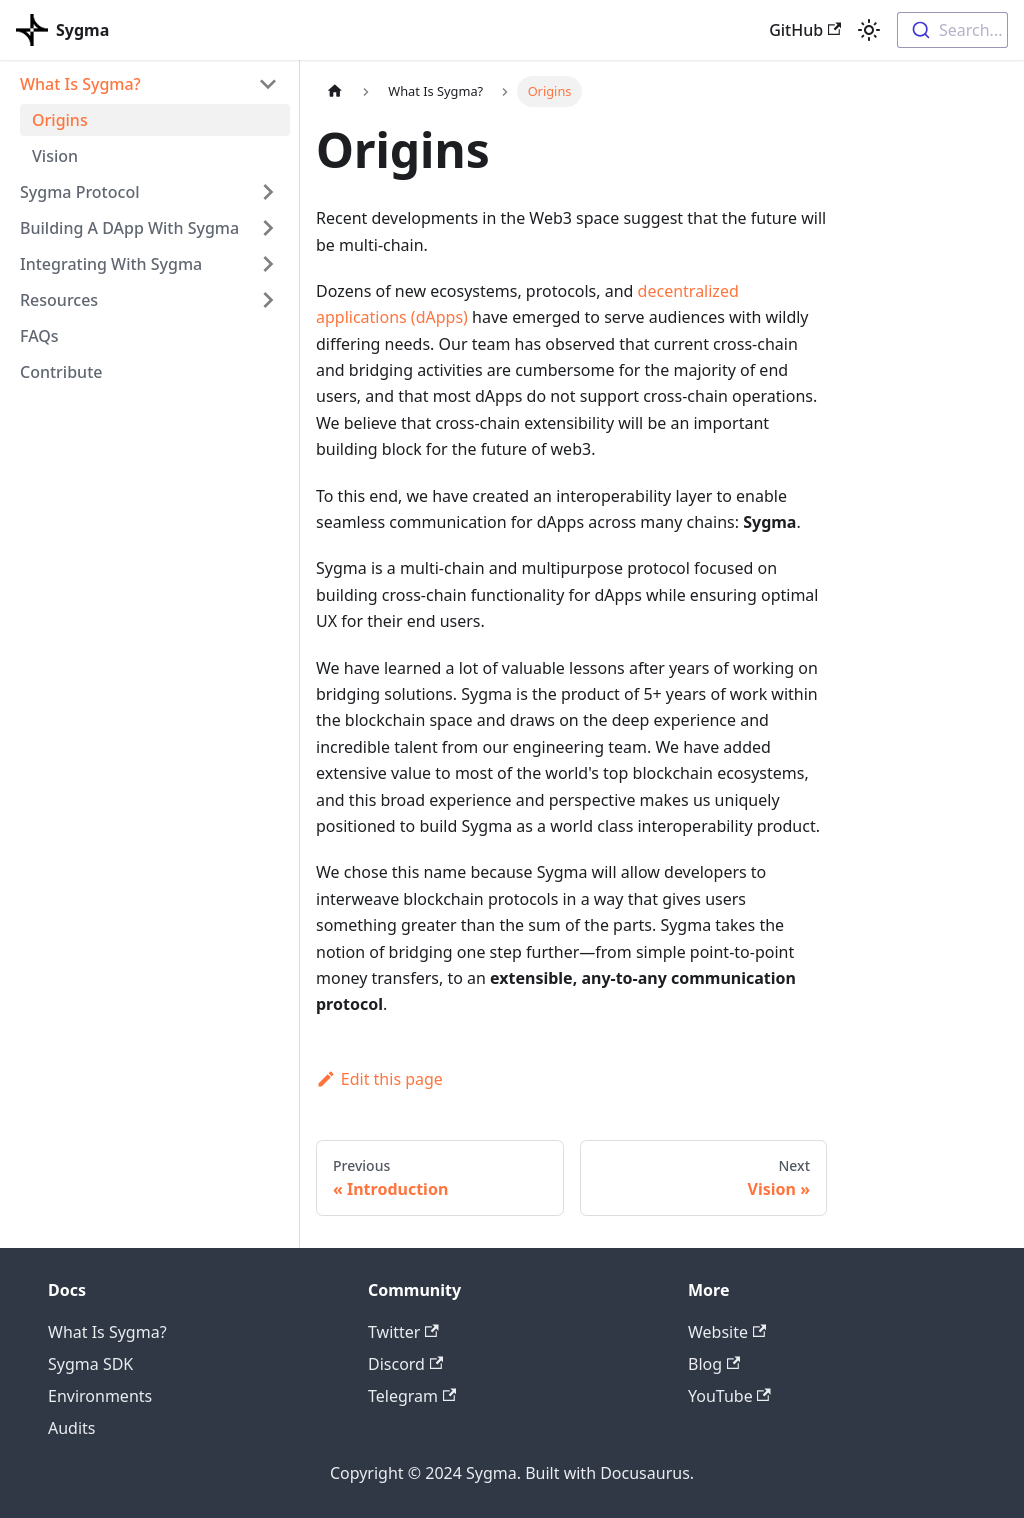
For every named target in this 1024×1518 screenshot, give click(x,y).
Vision (55, 156)
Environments (100, 1396)
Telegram (412, 1396)
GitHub (805, 30)
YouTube (729, 1396)
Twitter (403, 1332)
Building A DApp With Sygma (129, 228)
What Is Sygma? (80, 84)
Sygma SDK (90, 1364)
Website (727, 1332)
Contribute (61, 372)
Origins (60, 120)
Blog (714, 1364)
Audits (72, 1428)
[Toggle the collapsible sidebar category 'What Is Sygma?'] (268, 84)
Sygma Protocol (79, 192)
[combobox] (952, 30)
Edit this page (379, 1079)
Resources (59, 300)
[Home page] (335, 91)
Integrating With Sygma (111, 264)
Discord (405, 1364)
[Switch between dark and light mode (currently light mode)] (869, 30)
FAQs (39, 336)
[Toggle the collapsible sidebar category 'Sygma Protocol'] (268, 192)
